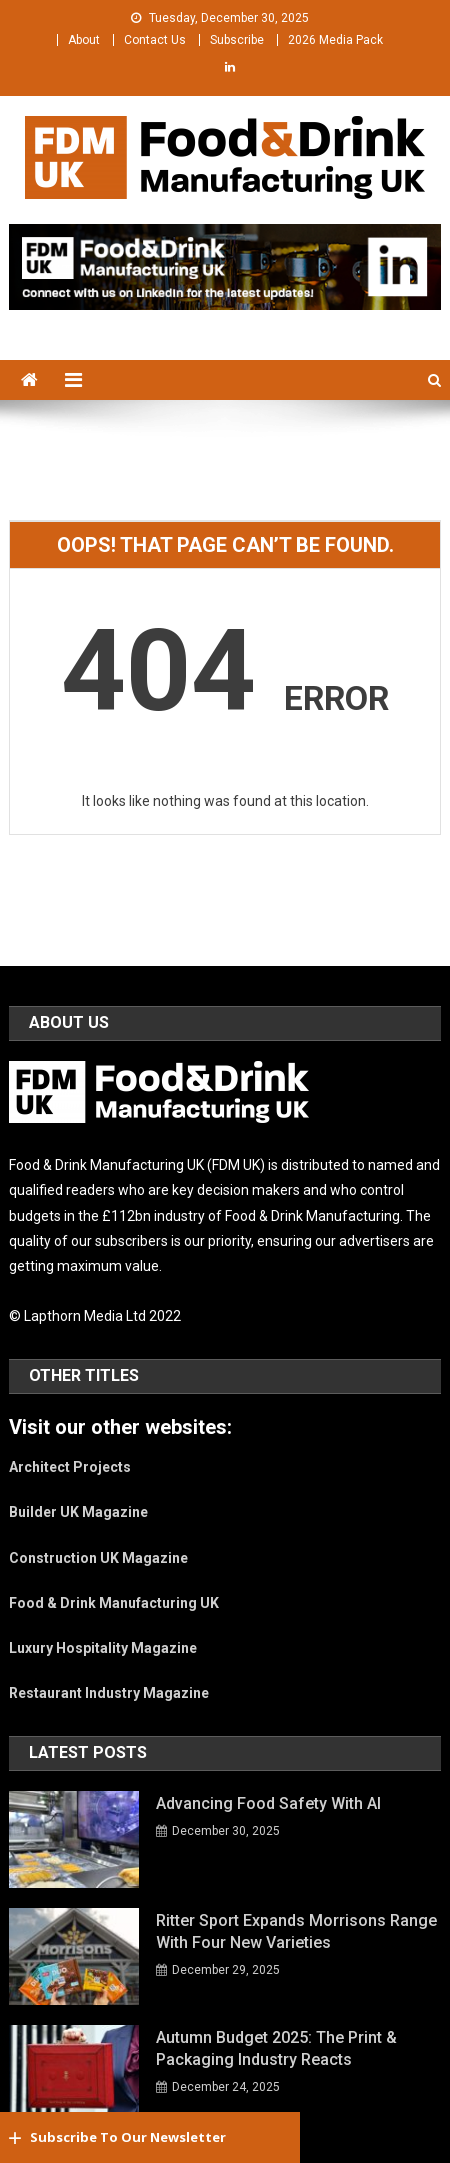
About (84, 40)
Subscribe (237, 40)
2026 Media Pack (335, 40)
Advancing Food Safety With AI (268, 1803)
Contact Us (155, 40)
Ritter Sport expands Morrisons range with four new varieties (296, 1931)
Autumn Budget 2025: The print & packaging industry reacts (276, 2048)
